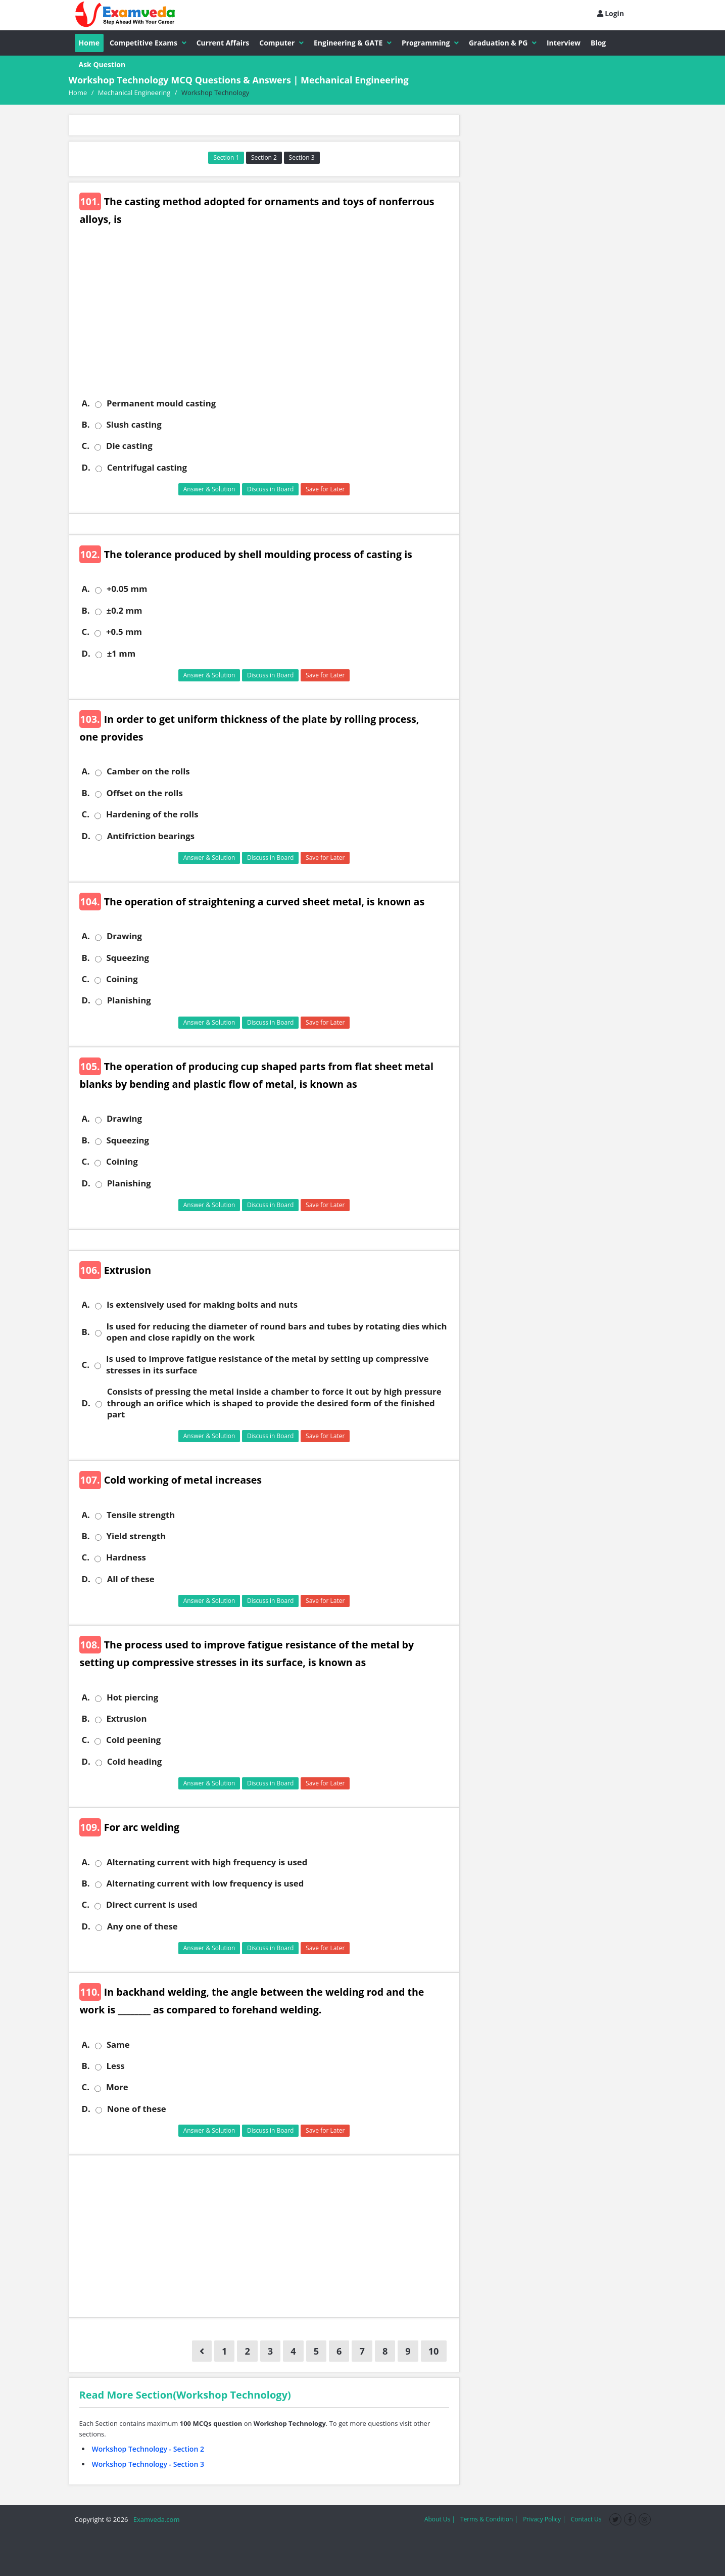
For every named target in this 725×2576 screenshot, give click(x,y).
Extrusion (127, 1718)
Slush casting (134, 424)
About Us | (439, 2519)
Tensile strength (141, 1515)
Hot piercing (132, 1697)
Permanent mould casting (161, 403)
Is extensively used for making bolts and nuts (202, 1304)
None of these (136, 2108)
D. (86, 467)
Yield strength (136, 1536)
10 (433, 2351)
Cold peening (133, 1739)
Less (116, 2066)
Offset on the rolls (145, 793)
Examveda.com (155, 2519)
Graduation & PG (503, 43)
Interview (564, 43)
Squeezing (128, 957)
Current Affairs (223, 43)
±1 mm (121, 653)
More (117, 2087)
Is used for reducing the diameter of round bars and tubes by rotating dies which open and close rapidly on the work (277, 1332)
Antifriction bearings (151, 836)
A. (86, 403)
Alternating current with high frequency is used (207, 1862)
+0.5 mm (124, 631)
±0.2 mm (124, 610)
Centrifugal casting (147, 467)
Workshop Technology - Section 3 (148, 2464)
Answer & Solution (209, 489)
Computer (281, 43)
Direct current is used (152, 1904)
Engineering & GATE (353, 43)
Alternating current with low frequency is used (205, 1883)
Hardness (126, 1557)
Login (610, 13)
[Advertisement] (268, 319)
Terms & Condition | (489, 2519)
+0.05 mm (127, 588)
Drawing (124, 936)
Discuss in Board (270, 489)
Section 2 (264, 157)
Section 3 (302, 157)
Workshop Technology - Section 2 (148, 2449)
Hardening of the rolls (152, 814)
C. (85, 445)
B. (86, 424)
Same (118, 2044)
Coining (122, 979)
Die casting (129, 445)
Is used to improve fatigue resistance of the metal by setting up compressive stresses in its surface (267, 1364)
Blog (598, 43)
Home (89, 43)
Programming (430, 43)
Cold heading (134, 1761)
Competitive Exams (148, 43)
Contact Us (586, 2519)
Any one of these (142, 1926)
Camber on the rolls (148, 771)
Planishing (129, 1000)
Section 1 (226, 157)
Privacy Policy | (544, 2519)
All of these (131, 1579)
